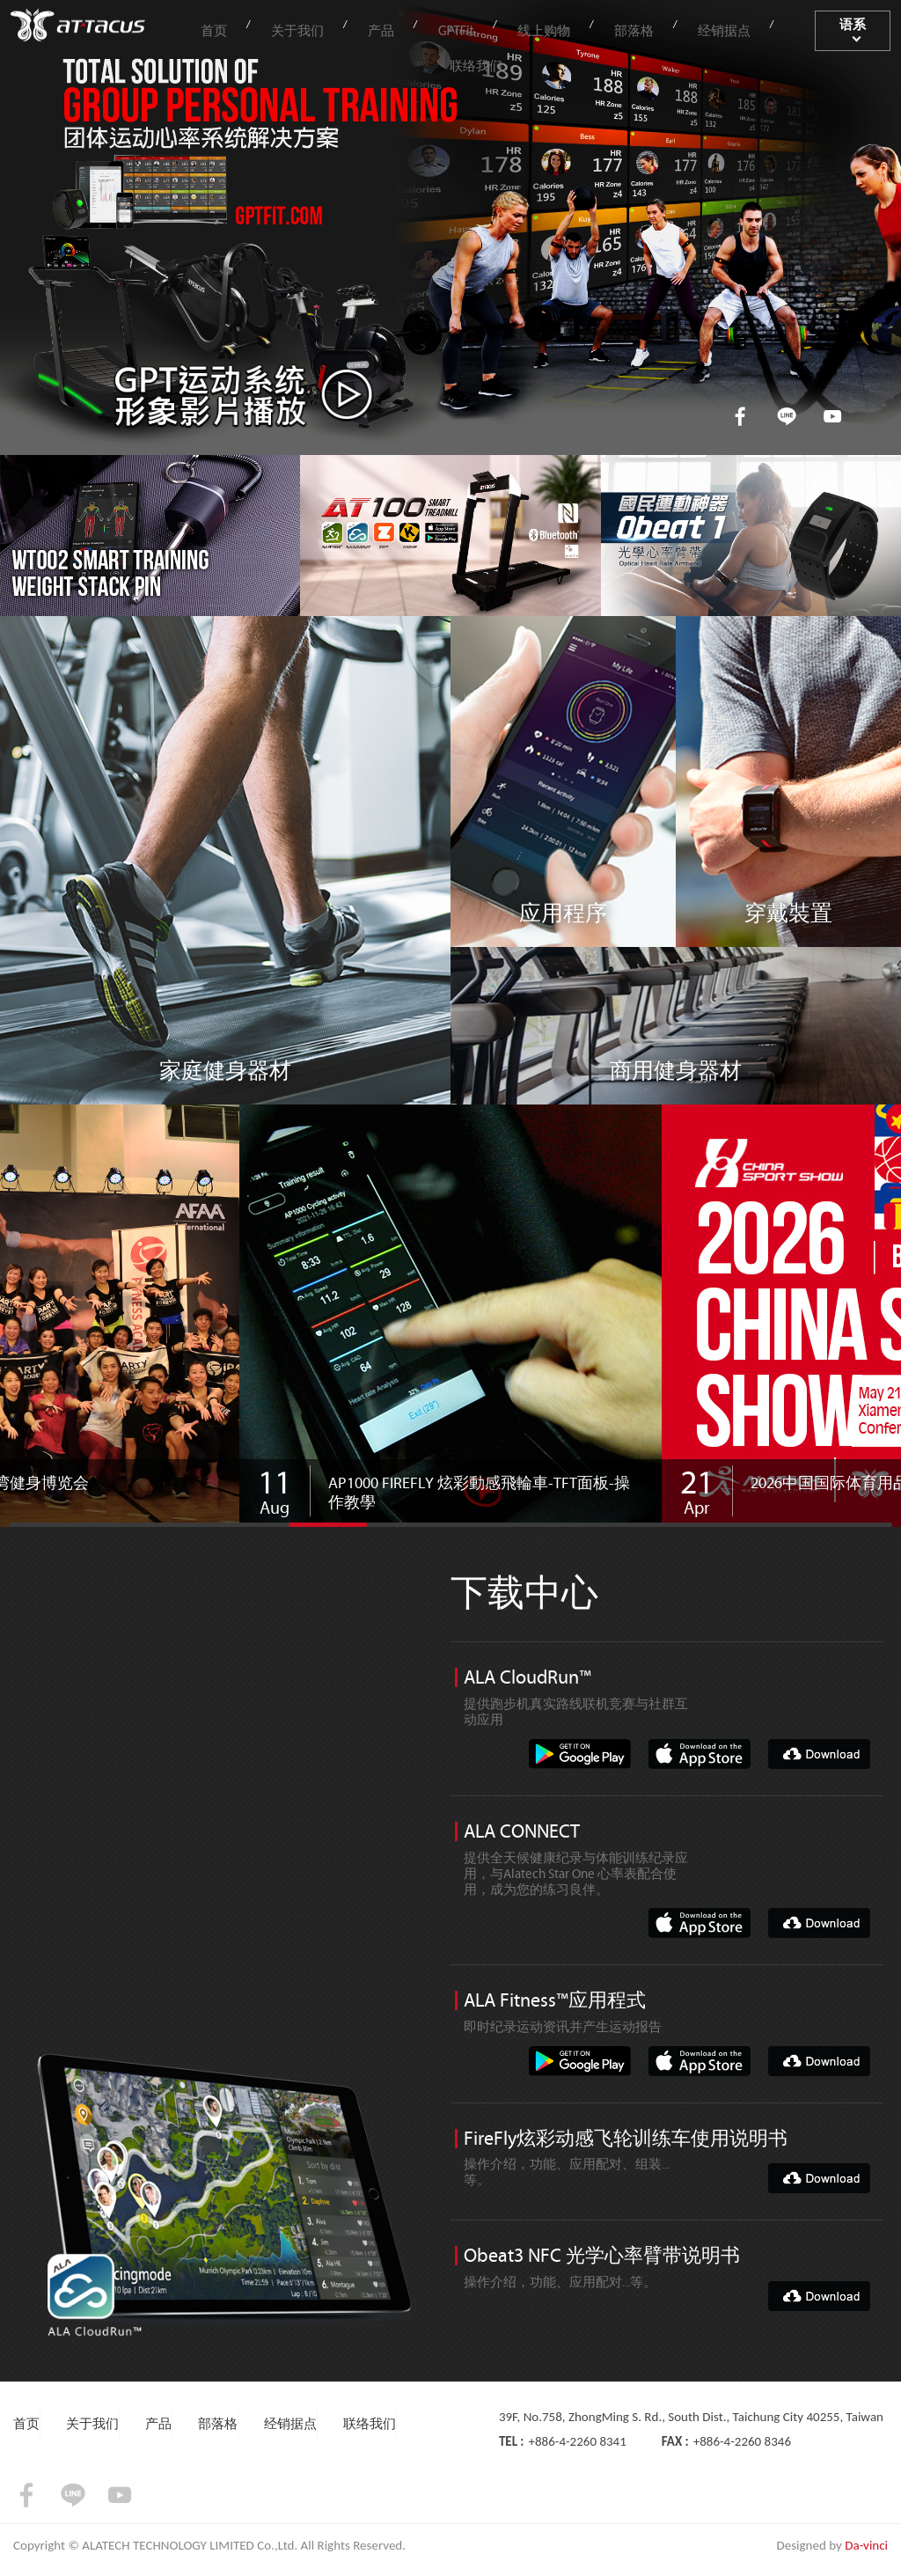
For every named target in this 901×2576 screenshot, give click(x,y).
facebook (735, 415)
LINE (783, 415)
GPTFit (446, 27)
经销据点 (678, 27)
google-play (580, 1756)
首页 (242, 27)
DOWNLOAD (819, 1756)
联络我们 (764, 27)
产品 (384, 27)
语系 (845, 28)
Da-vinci (866, 2555)
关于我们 (313, 27)
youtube (832, 415)
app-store (699, 1756)
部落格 (600, 27)
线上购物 (522, 27)
